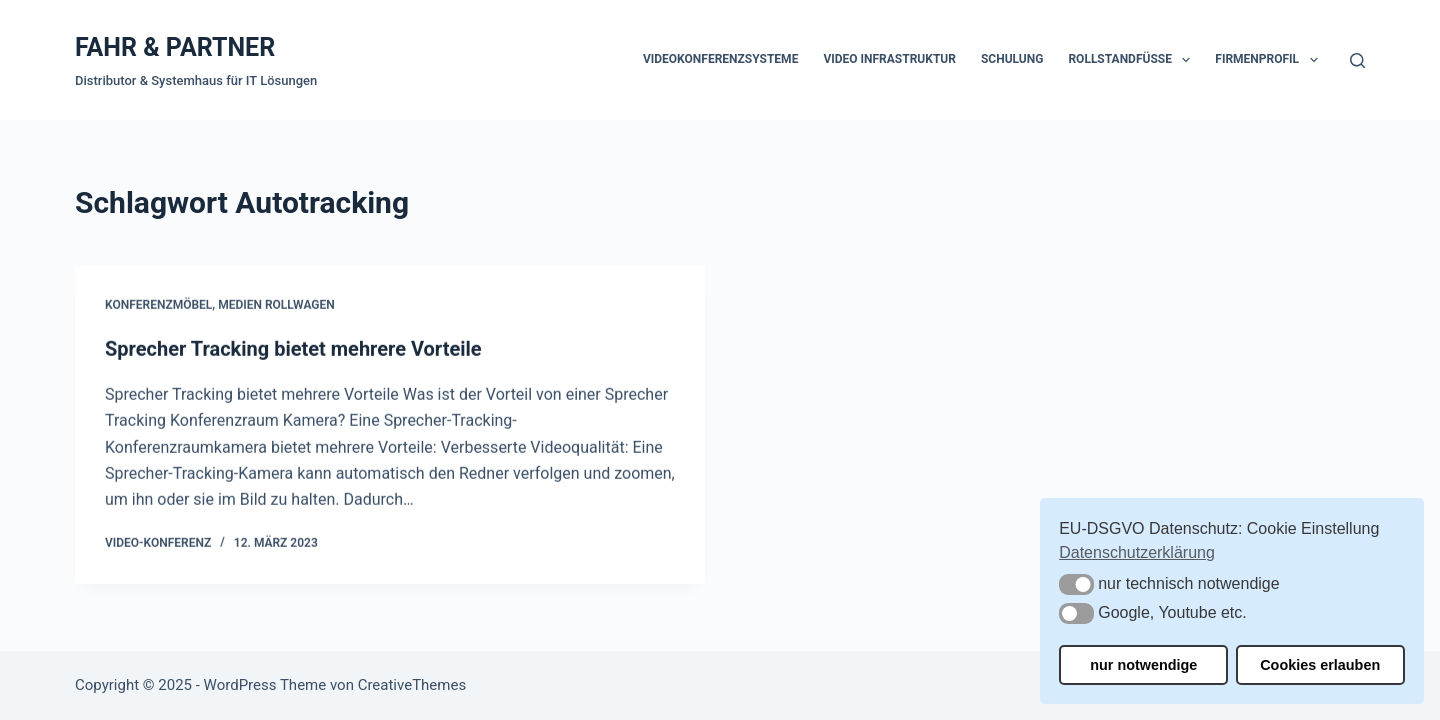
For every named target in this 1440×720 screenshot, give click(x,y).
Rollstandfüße (1133, 60)
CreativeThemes (412, 685)
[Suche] (1357, 60)
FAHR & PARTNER (175, 47)
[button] (1076, 584)
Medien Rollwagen (276, 306)
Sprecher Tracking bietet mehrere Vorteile (293, 350)
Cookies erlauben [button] (1320, 665)
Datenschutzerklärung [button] (1137, 552)
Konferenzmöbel (158, 306)
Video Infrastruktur (889, 59)
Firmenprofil (1270, 60)
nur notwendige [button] (1143, 665)
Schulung (1012, 59)
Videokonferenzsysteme (720, 59)
